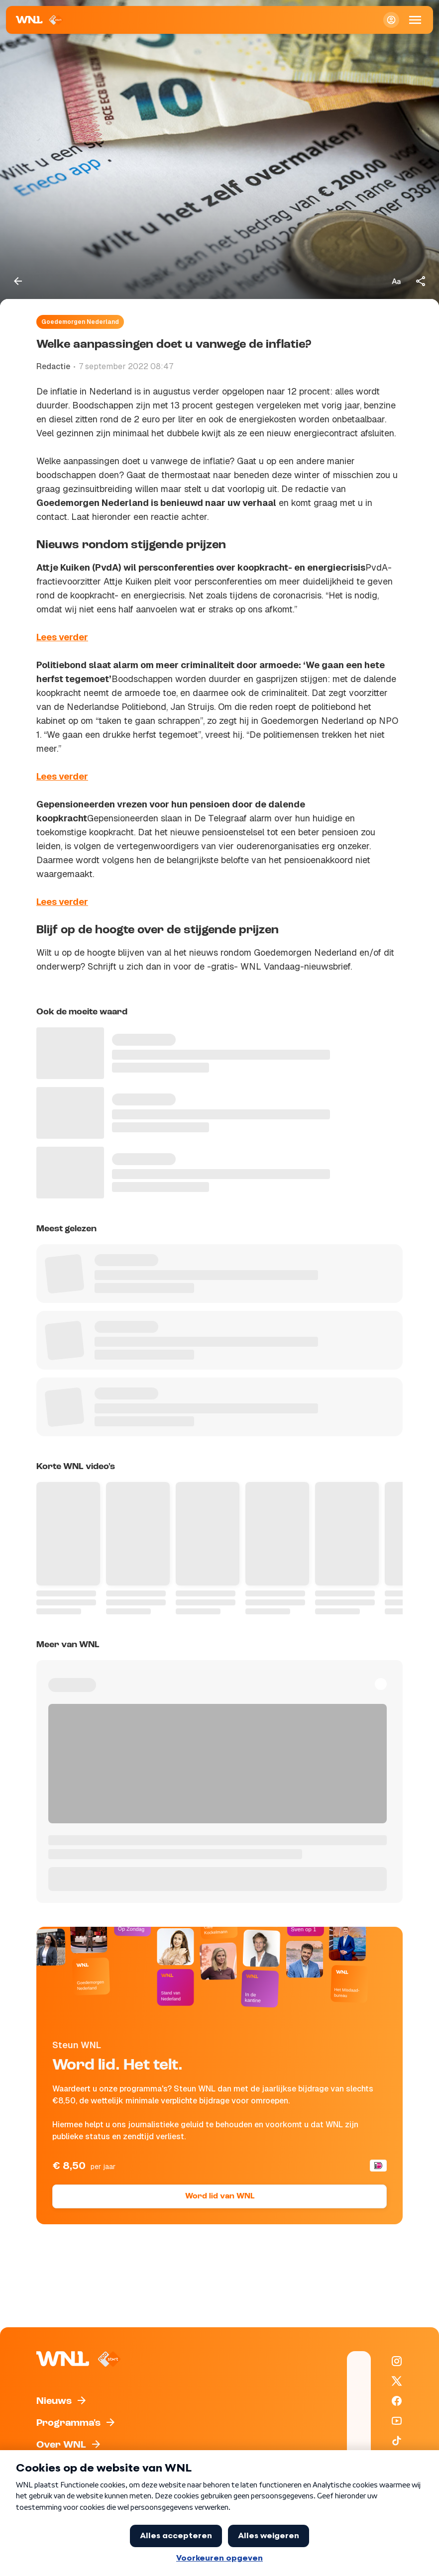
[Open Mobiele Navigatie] (415, 20)
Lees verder (62, 637)
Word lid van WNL (219, 2196)
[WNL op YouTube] (397, 2421)
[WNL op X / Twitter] (397, 2381)
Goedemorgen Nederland (80, 322)
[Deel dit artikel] (421, 281)
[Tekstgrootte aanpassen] (396, 281)
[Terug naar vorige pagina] (18, 281)
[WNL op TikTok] (397, 2441)
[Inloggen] (391, 20)
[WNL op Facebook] (397, 2401)
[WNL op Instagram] (397, 2361)
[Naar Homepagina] (39, 20)
